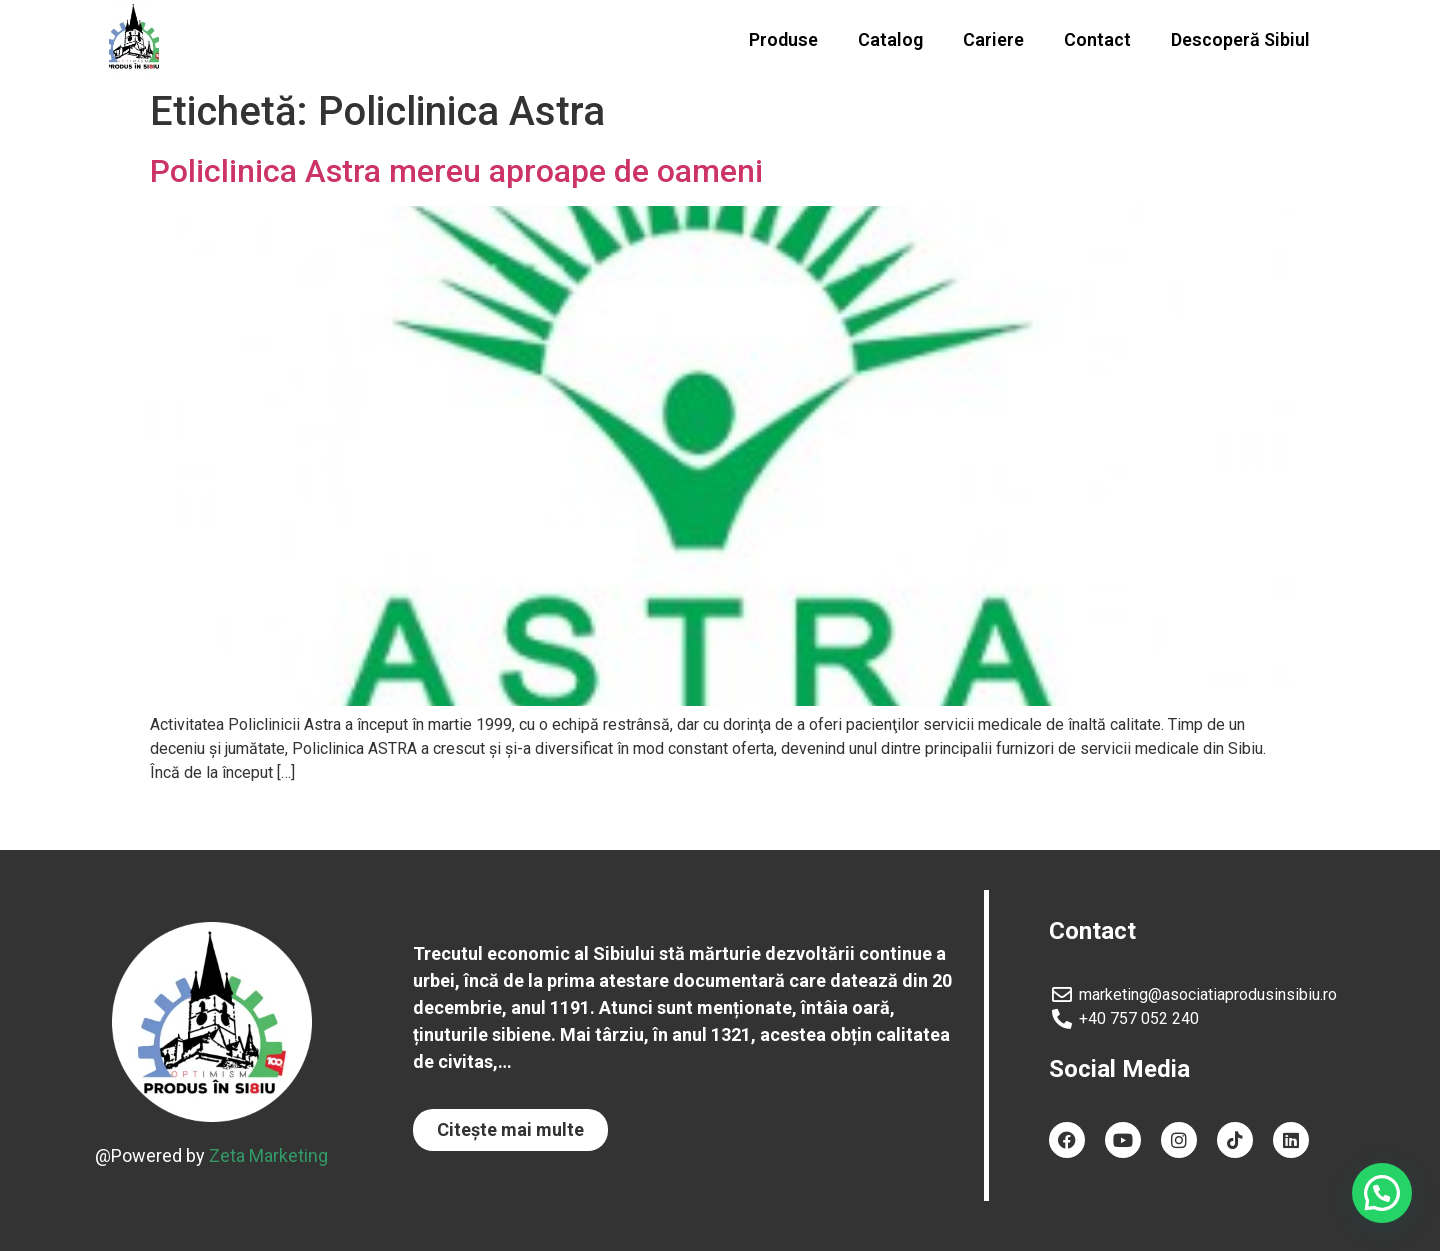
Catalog (890, 39)
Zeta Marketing (268, 1155)
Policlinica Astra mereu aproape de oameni (456, 171)
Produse (783, 39)
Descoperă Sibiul (1240, 39)
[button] (510, 1130)
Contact (1097, 39)
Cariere (993, 39)
